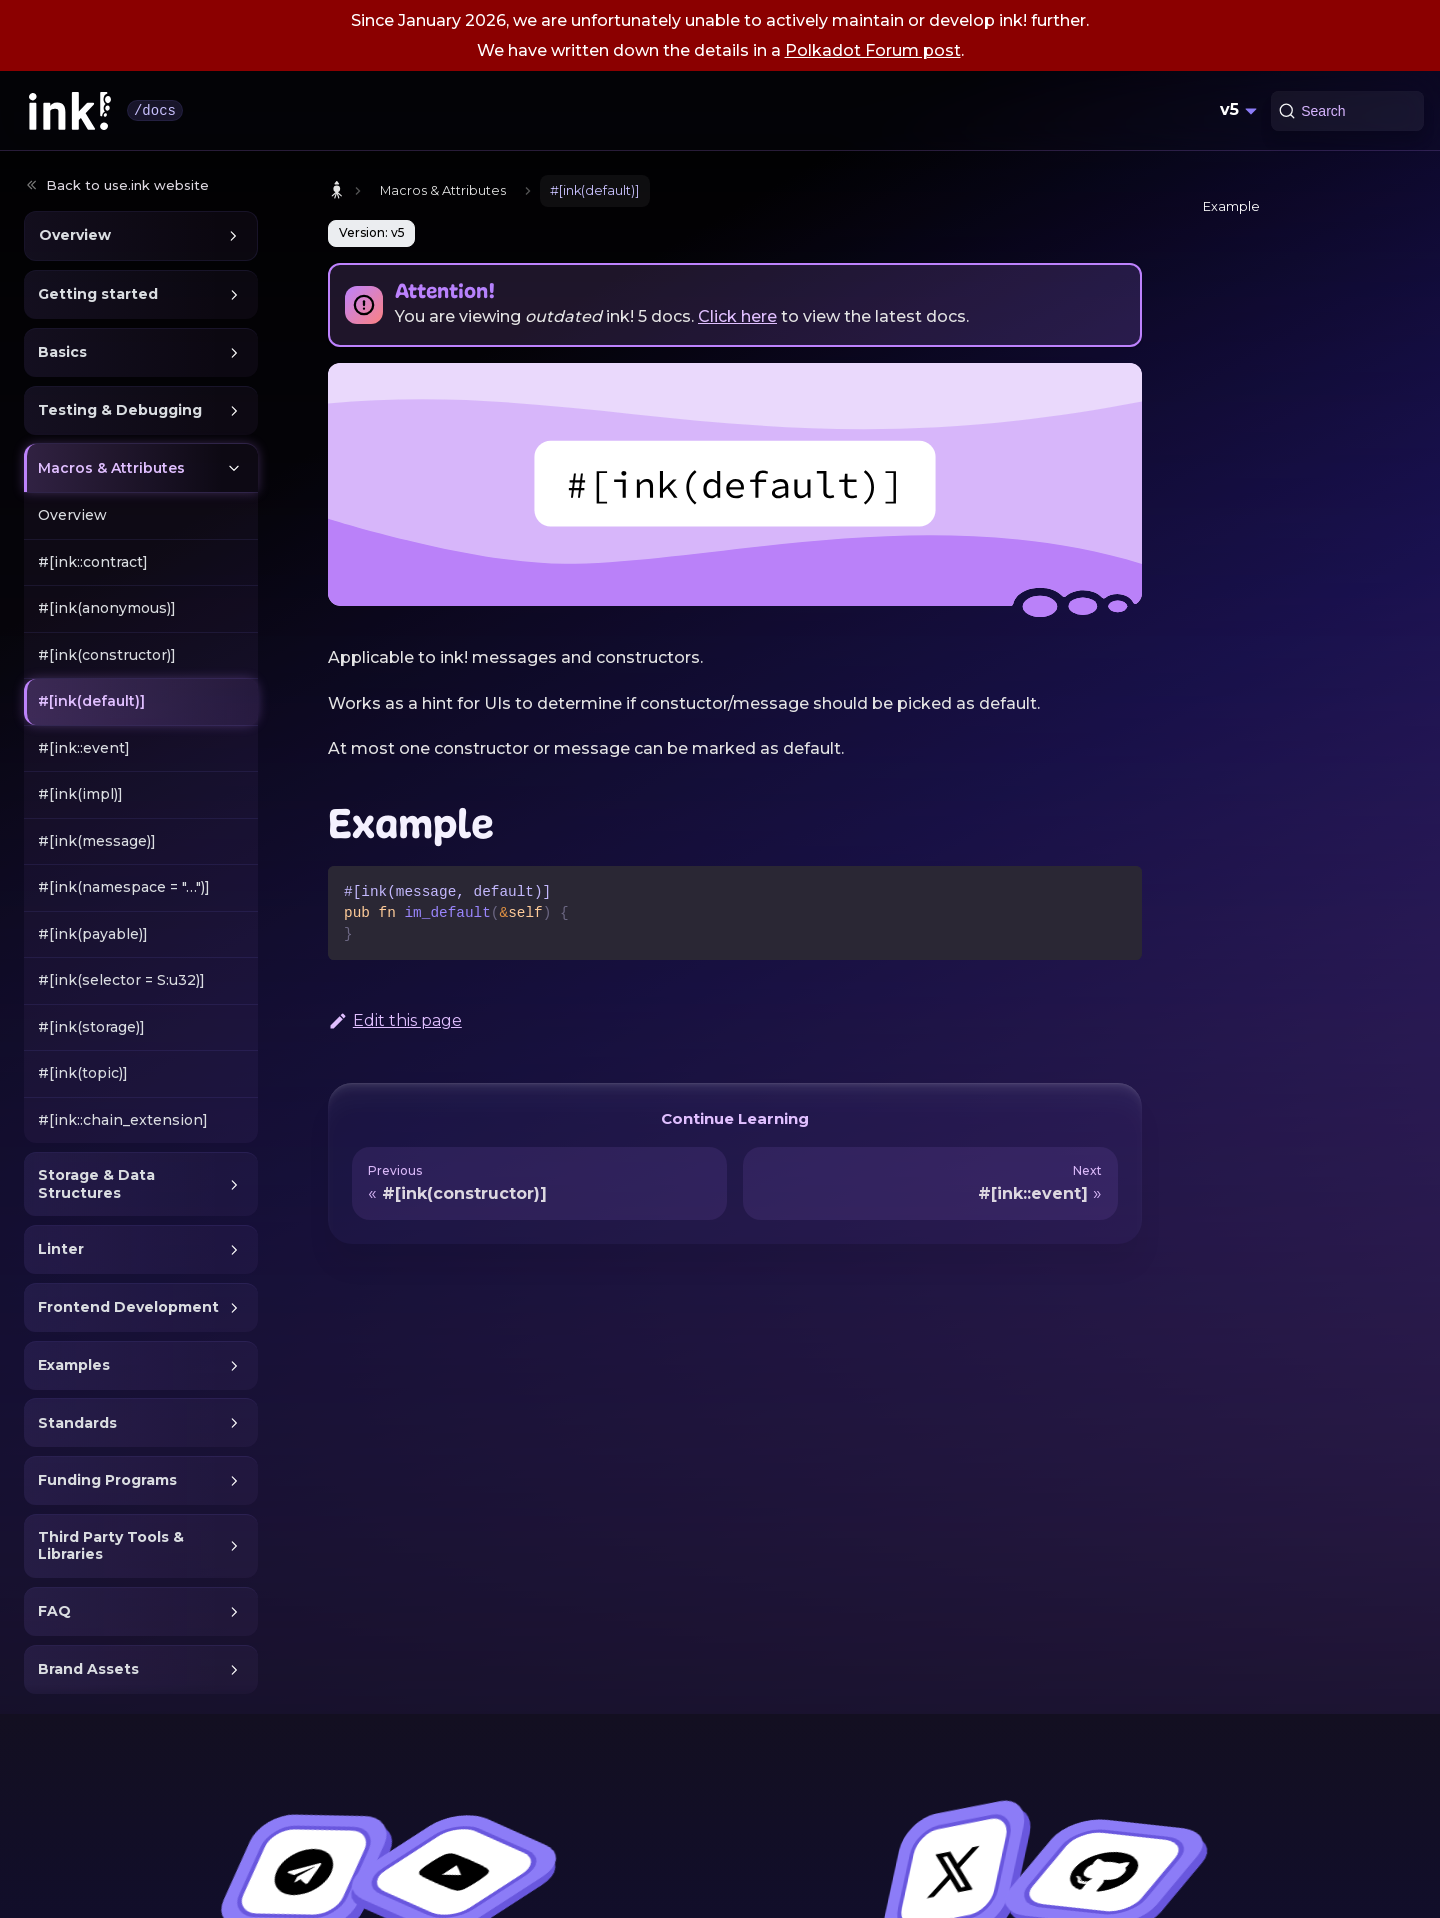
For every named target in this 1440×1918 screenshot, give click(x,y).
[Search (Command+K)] (1347, 111)
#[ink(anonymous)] (107, 608)
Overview (72, 515)
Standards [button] (77, 1423)
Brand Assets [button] (88, 1669)
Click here (737, 316)
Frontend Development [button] (128, 1307)
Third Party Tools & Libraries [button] (111, 1546)
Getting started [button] (98, 294)
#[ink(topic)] (83, 1073)
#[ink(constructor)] (107, 655)
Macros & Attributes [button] (111, 468)
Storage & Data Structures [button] (96, 1184)
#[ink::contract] (93, 562)
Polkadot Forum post (873, 50)
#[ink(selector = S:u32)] (121, 980)
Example (1231, 206)
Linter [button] (61, 1249)
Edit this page (395, 1020)
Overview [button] (75, 235)
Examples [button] (74, 1365)
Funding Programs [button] (107, 1480)
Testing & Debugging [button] (120, 410)
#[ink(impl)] (80, 794)
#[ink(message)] (97, 841)
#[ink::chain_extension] (123, 1120)
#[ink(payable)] (93, 934)
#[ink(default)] (91, 701)
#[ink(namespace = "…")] (124, 887)
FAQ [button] (54, 1611)
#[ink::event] (84, 748)
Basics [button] (62, 352)
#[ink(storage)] (91, 1027)
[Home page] (337, 190)
